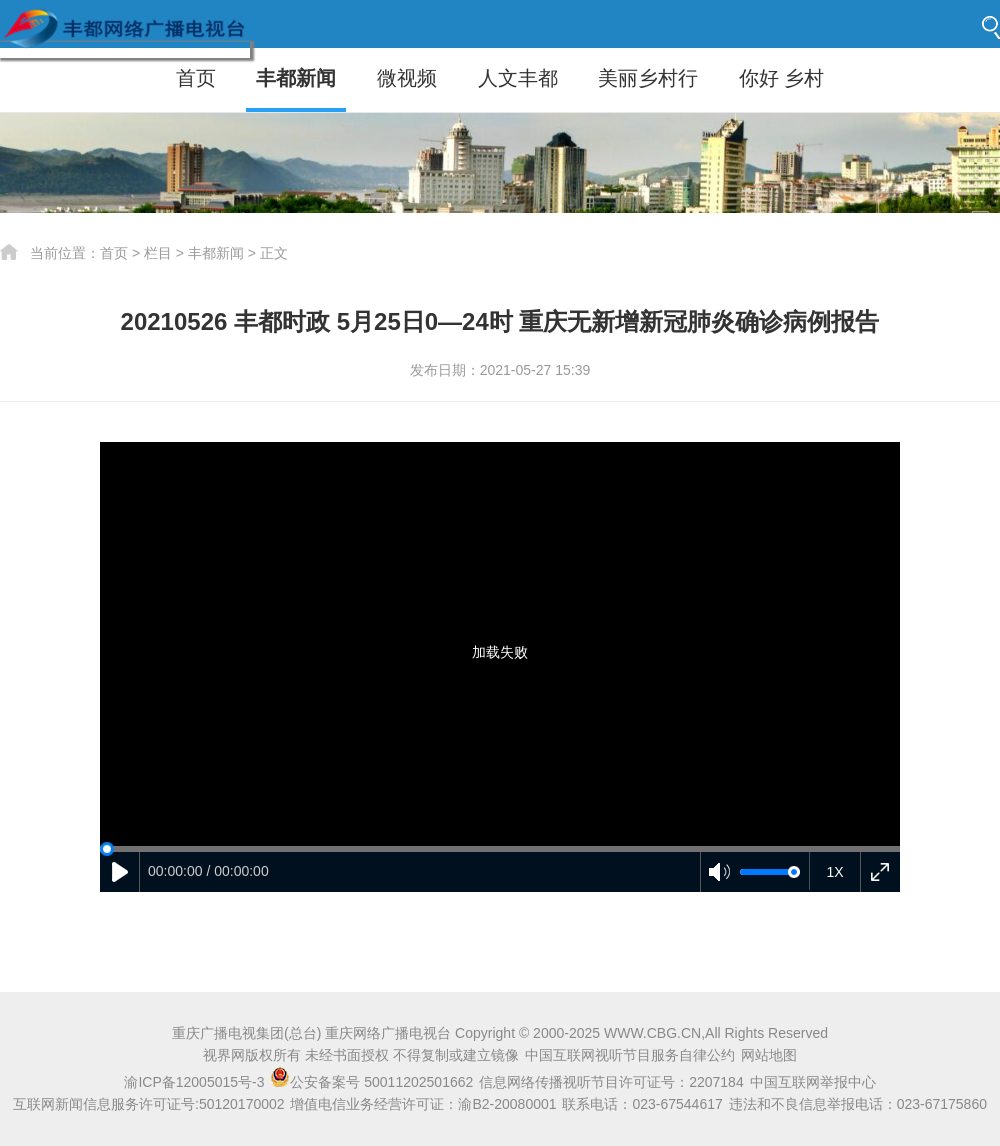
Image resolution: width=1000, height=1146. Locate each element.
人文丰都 (518, 78)
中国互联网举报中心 (813, 1082)
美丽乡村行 (648, 78)
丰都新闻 (296, 78)
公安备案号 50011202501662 (373, 1082)
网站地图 (769, 1055)
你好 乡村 (782, 78)
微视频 (407, 78)
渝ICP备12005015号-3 (194, 1082)
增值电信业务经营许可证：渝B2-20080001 (423, 1104)
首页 (196, 78)
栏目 (158, 253)
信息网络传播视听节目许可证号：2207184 (611, 1082)
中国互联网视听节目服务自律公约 (630, 1055)
